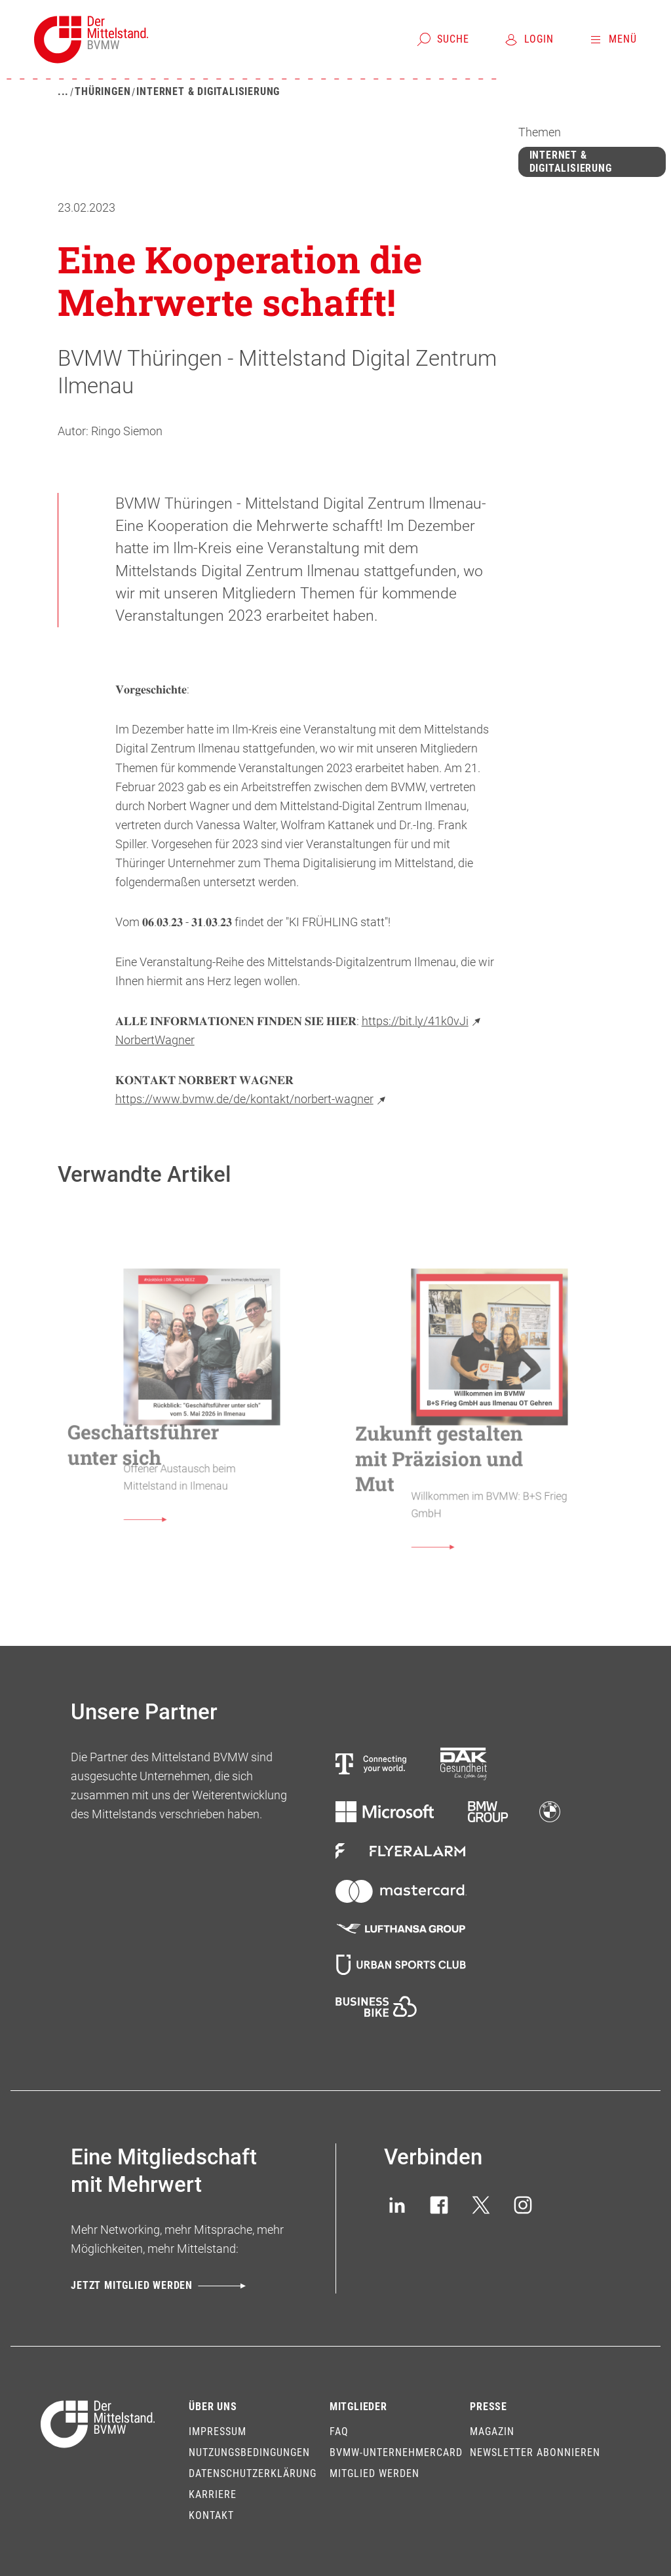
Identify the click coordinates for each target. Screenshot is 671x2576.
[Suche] (442, 39)
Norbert (135, 1040)
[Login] (528, 39)
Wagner (175, 1040)
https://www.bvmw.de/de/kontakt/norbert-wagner (252, 1099)
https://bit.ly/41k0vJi (423, 1021)
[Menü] (612, 39)
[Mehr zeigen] (63, 91)
